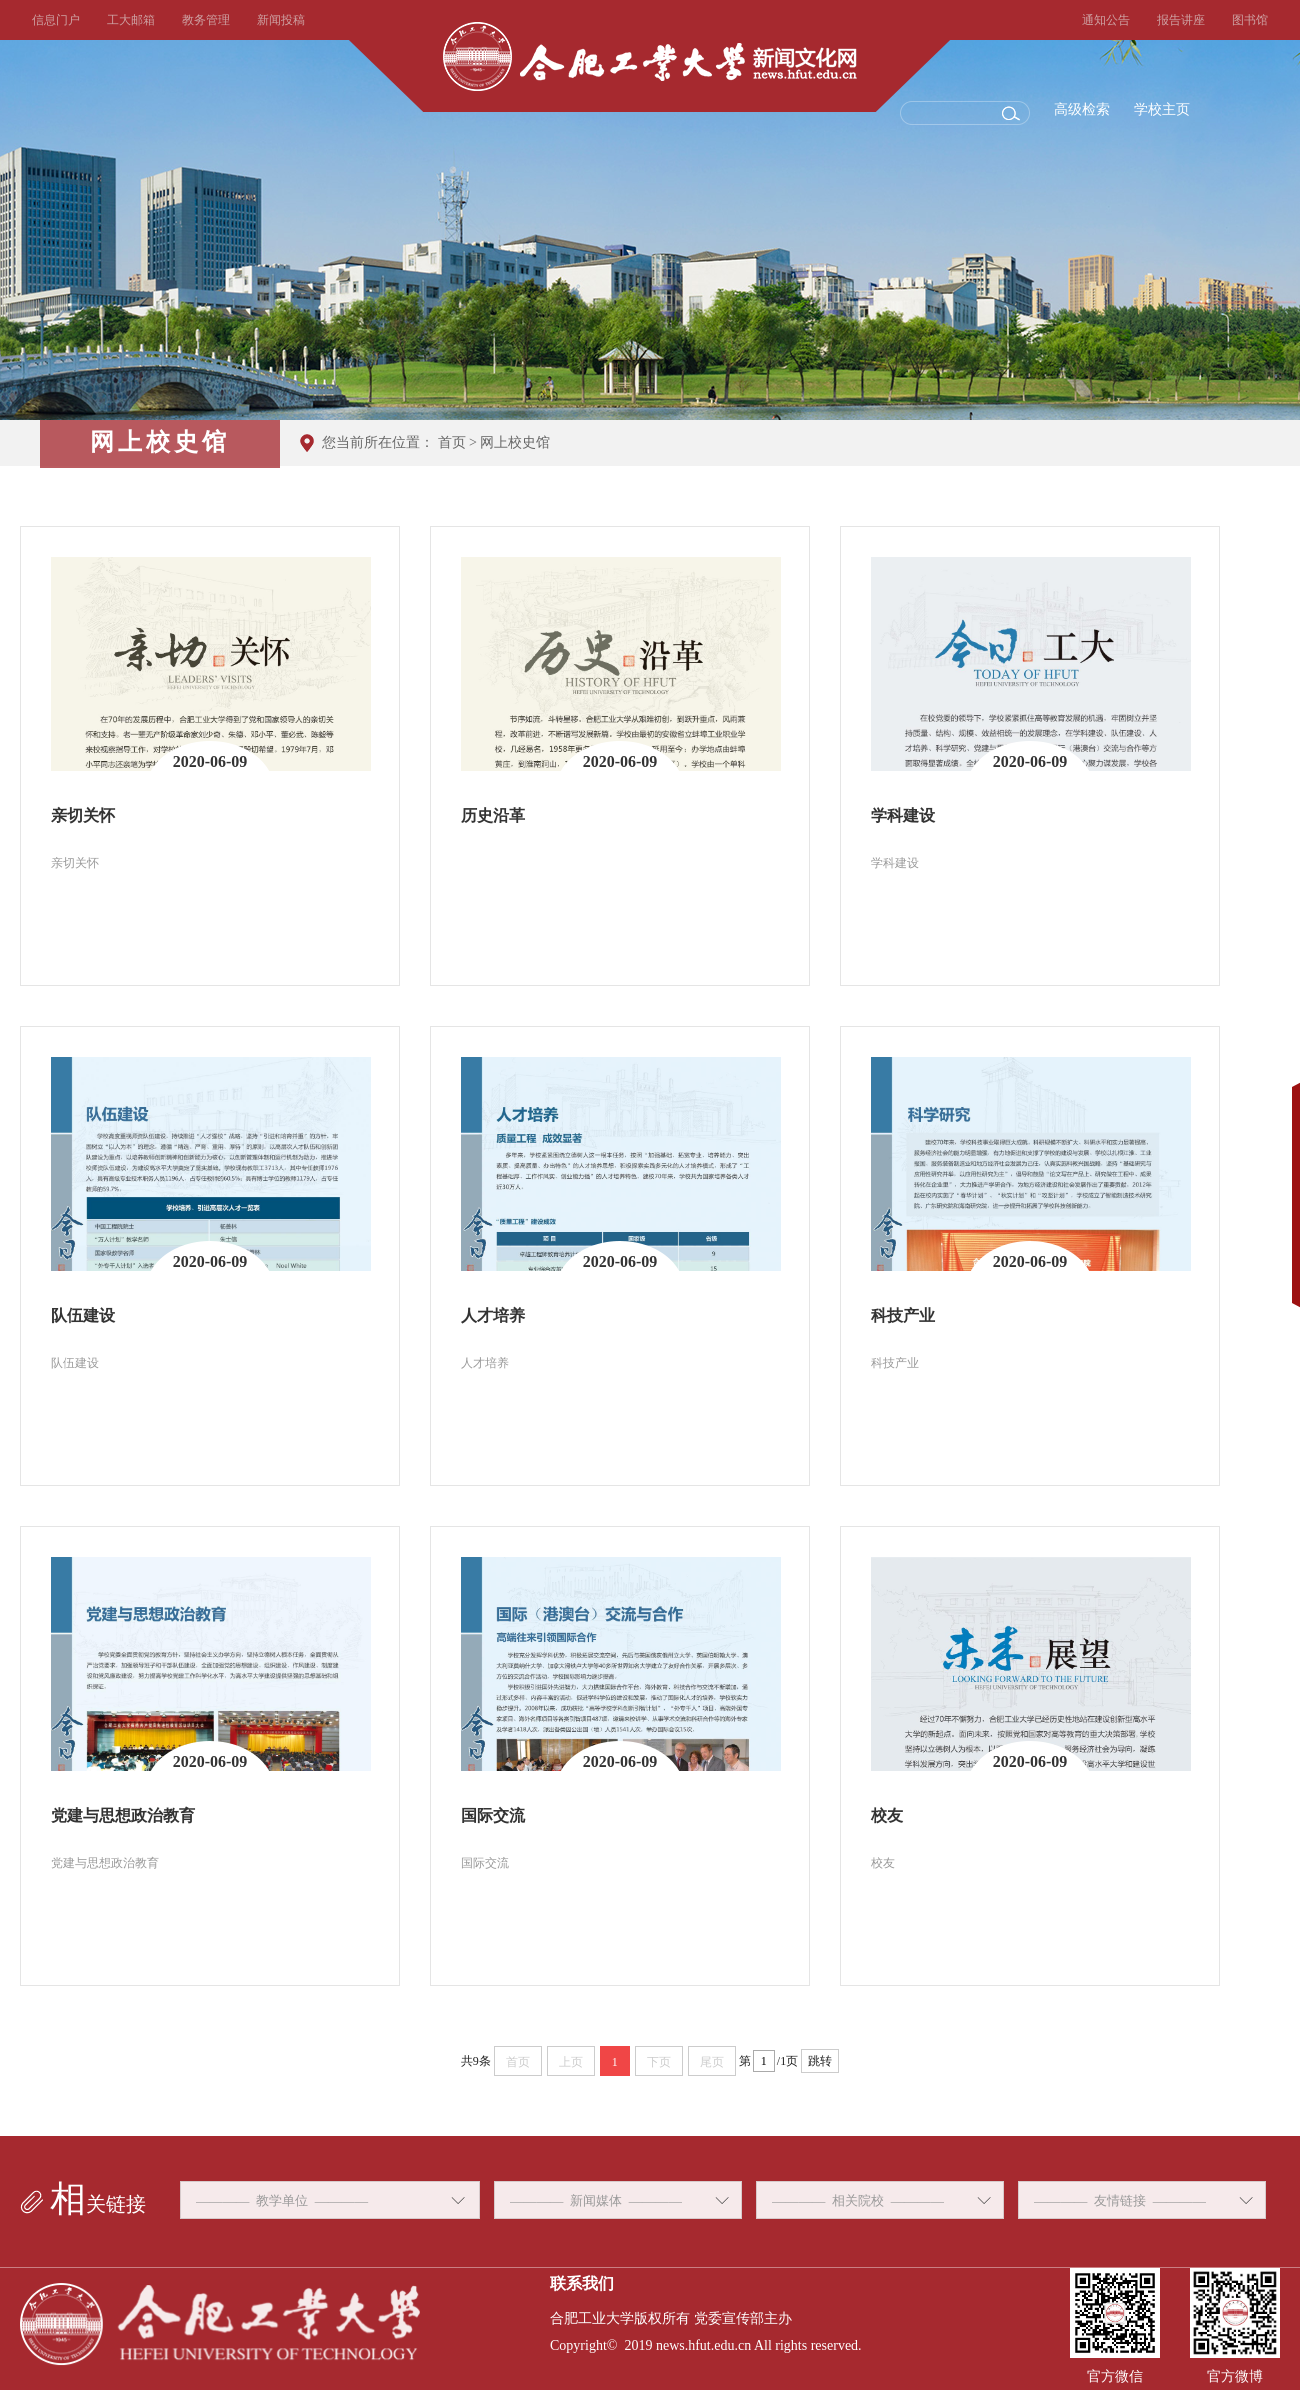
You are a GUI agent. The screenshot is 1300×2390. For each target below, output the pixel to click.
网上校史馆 (515, 442)
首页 (452, 442)
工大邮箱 (131, 20)
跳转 (820, 2061)
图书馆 (1250, 20)
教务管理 (206, 20)
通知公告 (1106, 20)
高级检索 (1082, 109)
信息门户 (56, 20)
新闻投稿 (281, 20)
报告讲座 (1181, 20)
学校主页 (1162, 109)
